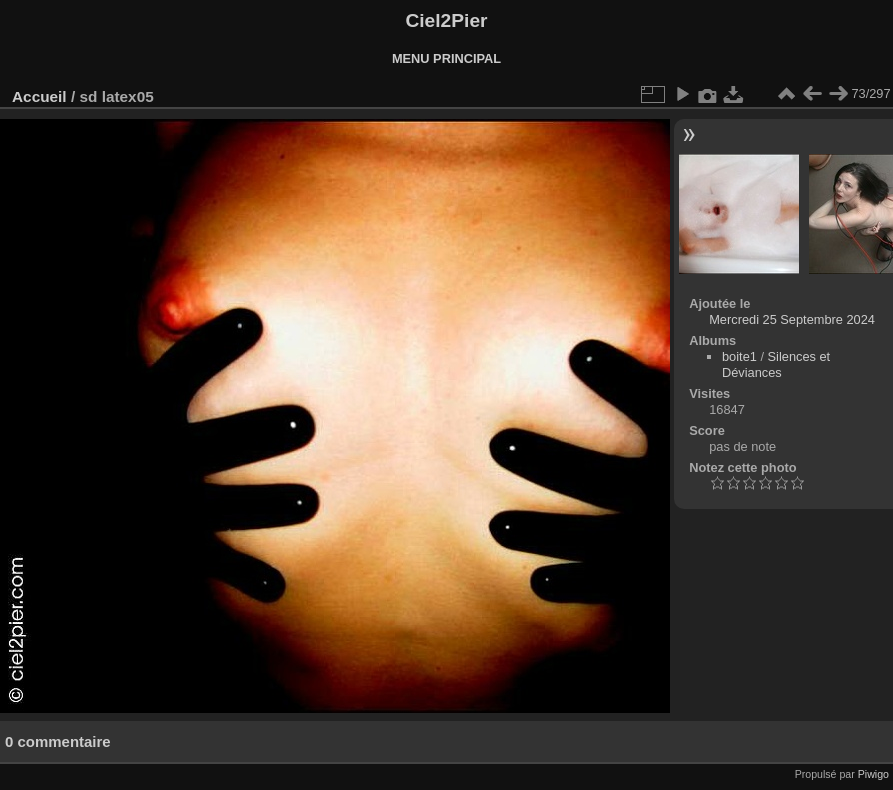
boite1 (739, 356)
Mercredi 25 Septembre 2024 (792, 319)
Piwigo (873, 774)
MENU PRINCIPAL (446, 58)
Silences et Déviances (776, 364)
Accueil (39, 96)
